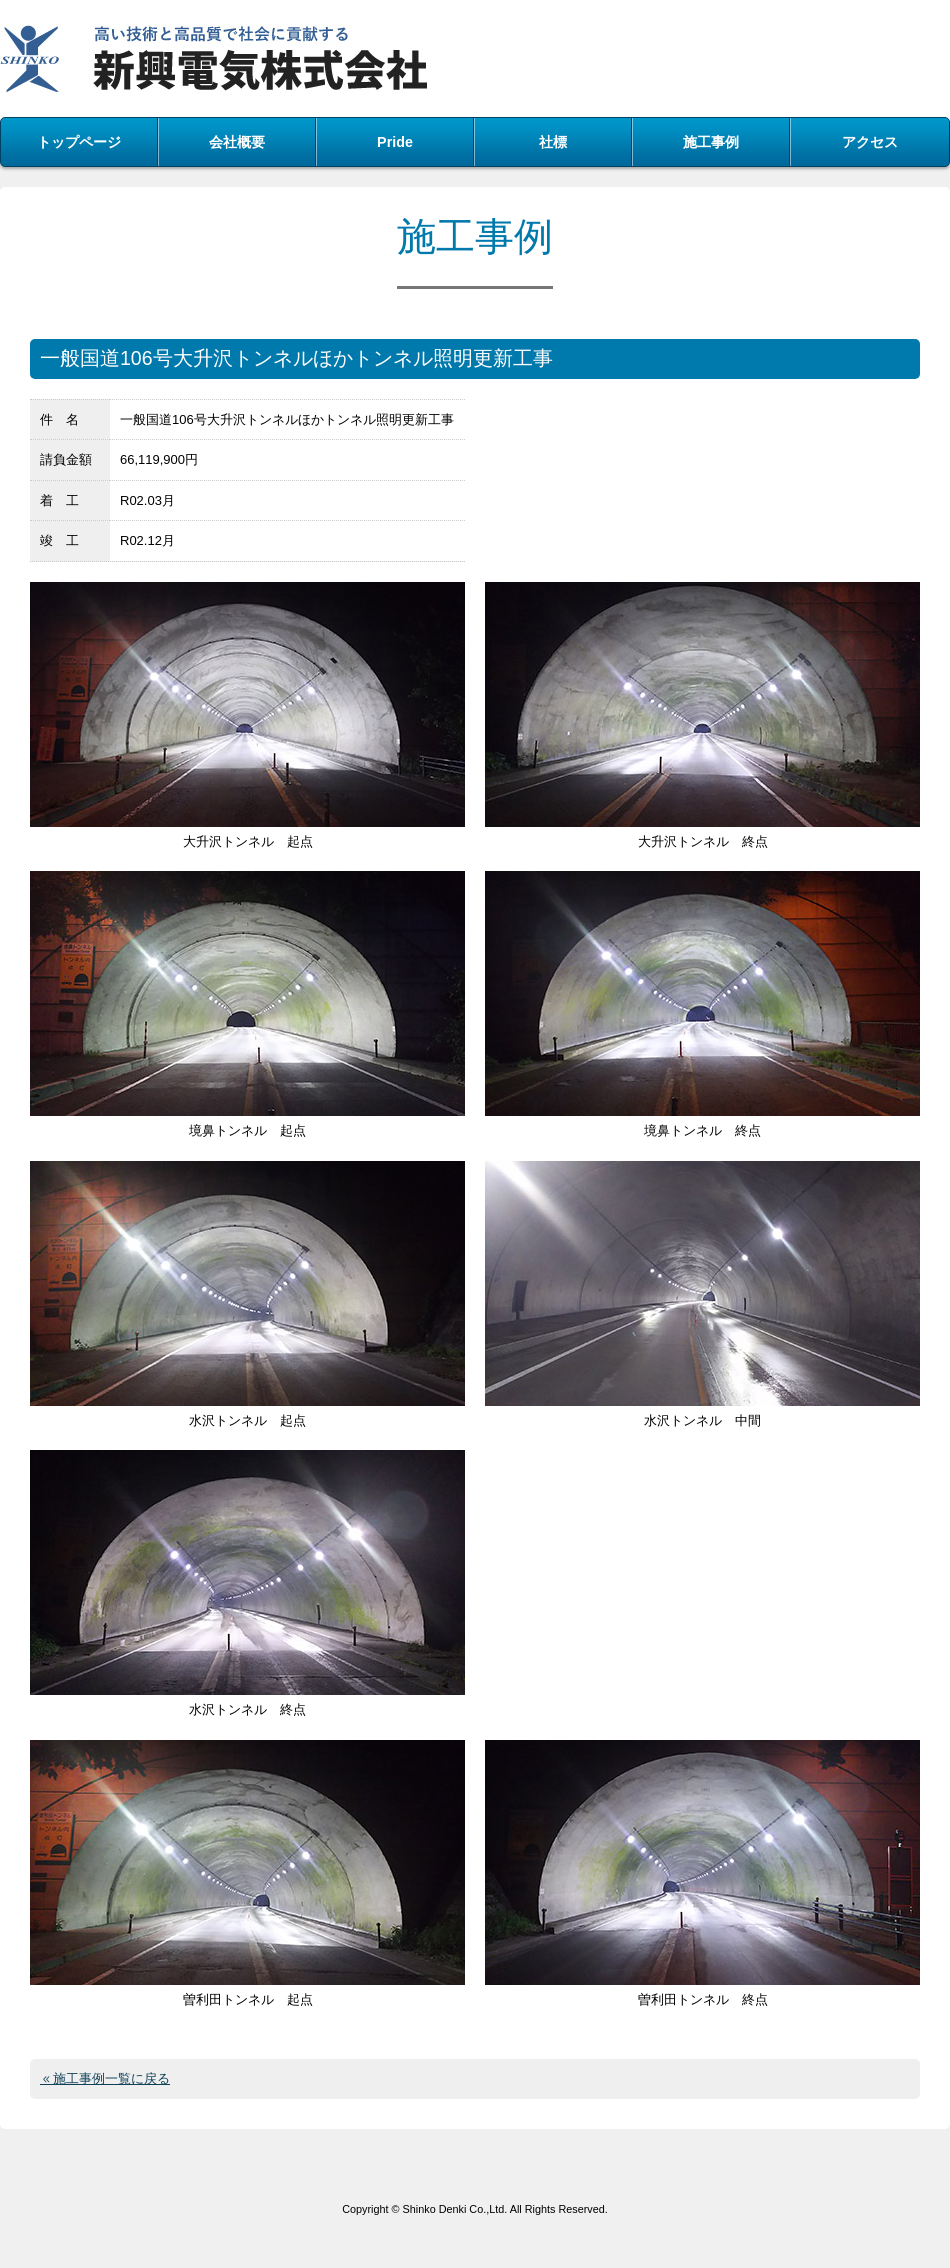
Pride (395, 142)
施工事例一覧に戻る (111, 2078)
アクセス (870, 142)
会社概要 (237, 142)
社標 (553, 142)
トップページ (79, 142)
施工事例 (711, 142)
